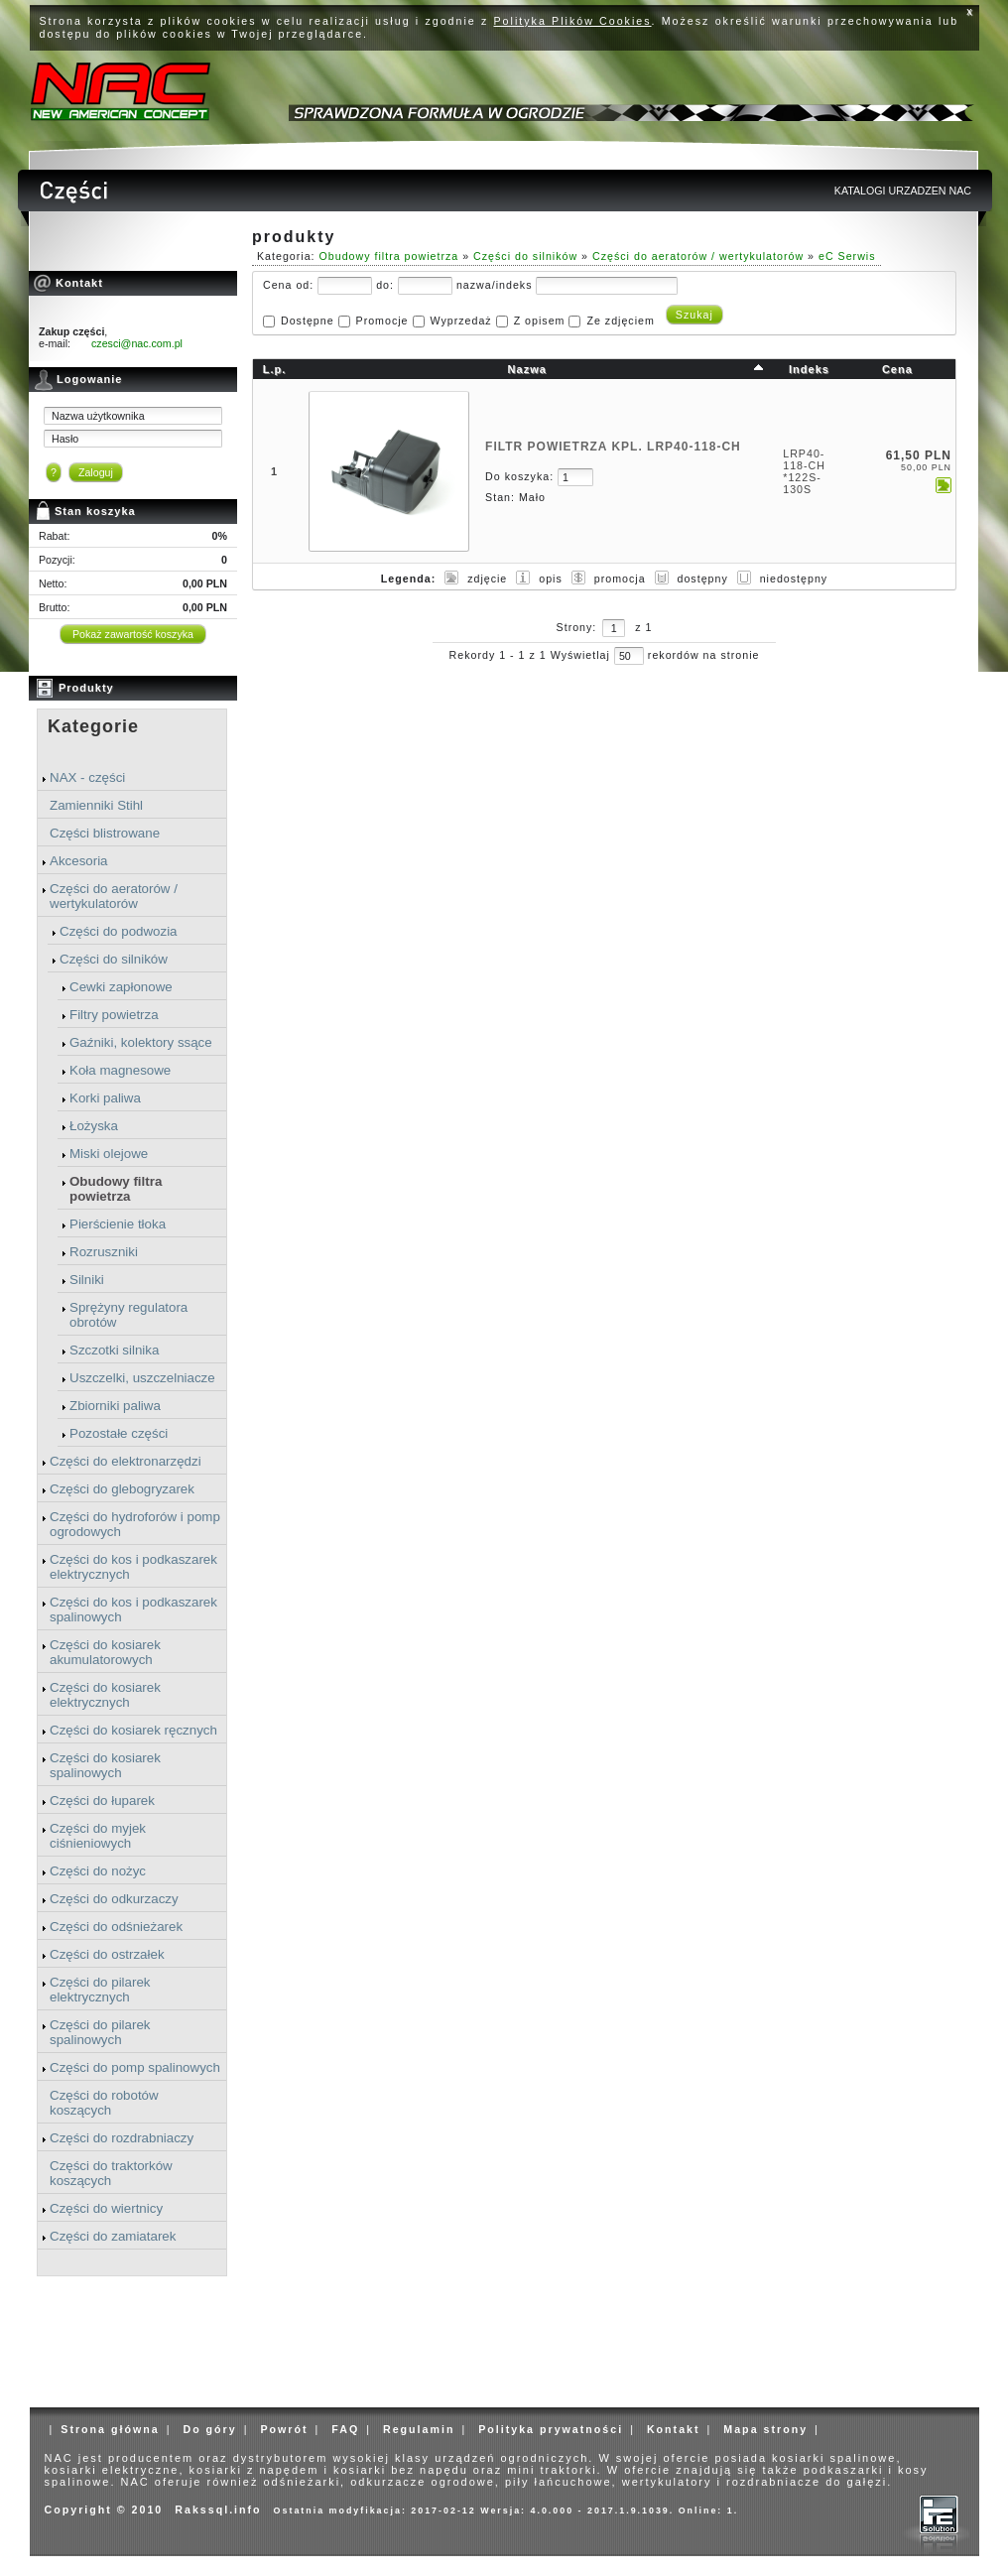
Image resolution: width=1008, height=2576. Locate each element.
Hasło (65, 439)
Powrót (284, 2429)
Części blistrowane (105, 833)
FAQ (345, 2429)
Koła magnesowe (120, 1070)
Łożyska (93, 1125)
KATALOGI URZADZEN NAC (902, 190)
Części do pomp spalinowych (135, 2067)
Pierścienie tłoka (117, 1224)
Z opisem (540, 320)
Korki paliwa (105, 1098)
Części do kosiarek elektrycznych (105, 1695)
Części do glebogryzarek (122, 1488)
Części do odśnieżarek (116, 1926)
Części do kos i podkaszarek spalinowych (133, 1609)
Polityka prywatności (550, 2429)
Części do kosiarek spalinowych (105, 1765)
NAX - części (87, 777)
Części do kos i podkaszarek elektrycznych (133, 1567)
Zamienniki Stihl (96, 805)
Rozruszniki (103, 1251)
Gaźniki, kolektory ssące (140, 1042)
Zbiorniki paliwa (115, 1405)
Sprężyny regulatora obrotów (128, 1315)
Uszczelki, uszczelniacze (142, 1377)
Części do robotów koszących (104, 2103)
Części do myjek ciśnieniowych (98, 1836)
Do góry (209, 2429)
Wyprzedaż (460, 320)
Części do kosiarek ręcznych (133, 1730)
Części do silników (114, 959)
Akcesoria (79, 860)
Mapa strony (765, 2429)
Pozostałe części (118, 1433)
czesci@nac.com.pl (137, 343)
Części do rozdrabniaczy (121, 2137)
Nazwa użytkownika (98, 416)
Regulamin (418, 2429)
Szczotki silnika (114, 1350)
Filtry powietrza (114, 1014)
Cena (897, 369)
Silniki (86, 1279)
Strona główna (110, 2429)
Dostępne (307, 320)
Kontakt (673, 2429)
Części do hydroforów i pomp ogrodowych (135, 1524)
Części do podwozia (119, 931)
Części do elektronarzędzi (125, 1461)
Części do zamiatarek (113, 2236)
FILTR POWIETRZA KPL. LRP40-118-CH (613, 446)
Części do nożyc (98, 1871)
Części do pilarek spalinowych (100, 2032)
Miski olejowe (108, 1153)
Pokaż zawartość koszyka (132, 634)
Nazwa (527, 369)
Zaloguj (95, 472)
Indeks (809, 369)
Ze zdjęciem (620, 320)
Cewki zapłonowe (121, 986)
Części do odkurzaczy (114, 1898)
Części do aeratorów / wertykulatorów (114, 896)
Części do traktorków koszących (111, 2173)
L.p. (275, 369)
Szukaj (694, 315)
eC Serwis (847, 256)
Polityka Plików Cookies (573, 21)
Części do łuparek (102, 1800)
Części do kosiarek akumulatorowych (105, 1652)
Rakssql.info (218, 2509)
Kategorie (93, 726)
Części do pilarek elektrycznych (100, 1989)
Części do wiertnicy (106, 2208)
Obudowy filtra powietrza (115, 1189)
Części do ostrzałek (107, 1954)
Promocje (382, 320)
